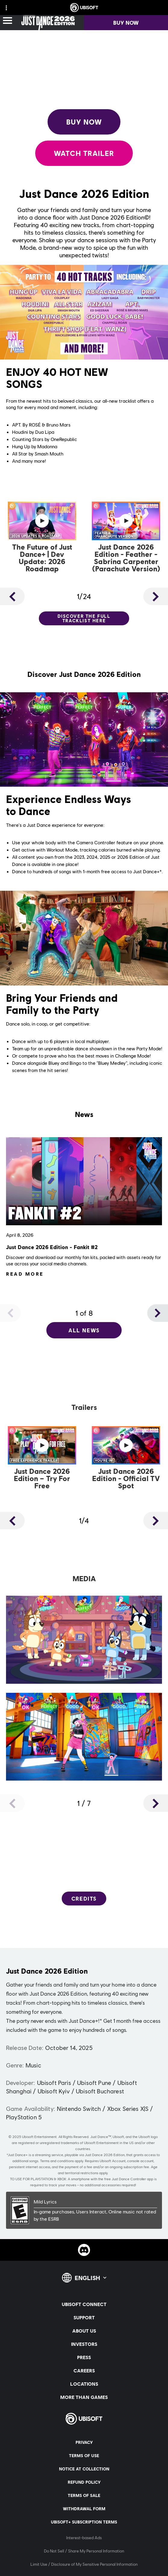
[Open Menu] (7, 21)
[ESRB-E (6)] (84, 2210)
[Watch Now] (42, 538)
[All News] (84, 1330)
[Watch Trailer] (84, 153)
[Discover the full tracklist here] (84, 618)
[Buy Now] (84, 122)
